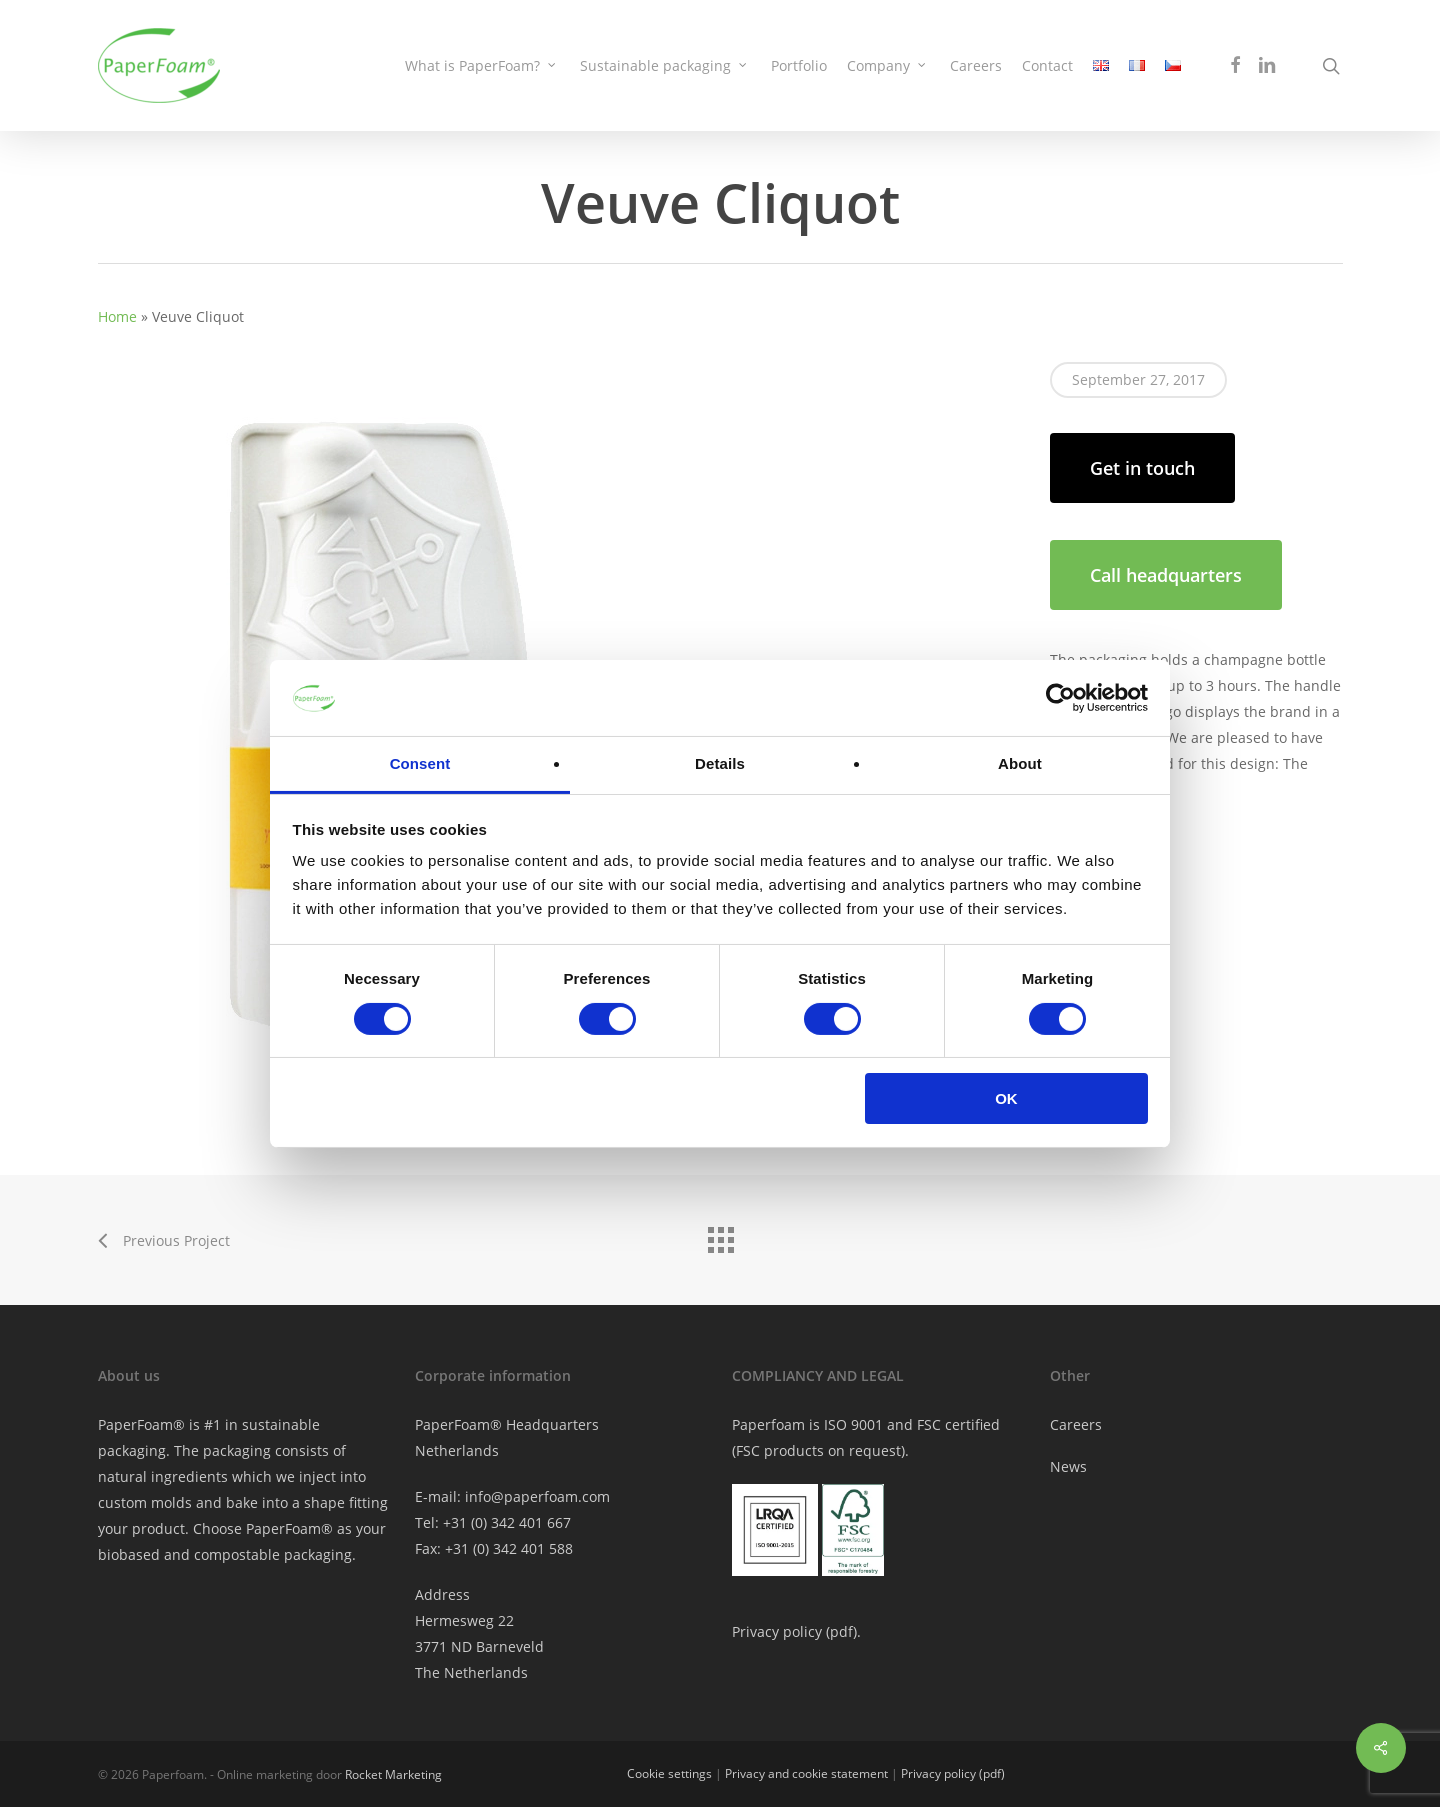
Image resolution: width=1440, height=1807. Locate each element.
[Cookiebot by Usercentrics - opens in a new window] (1060, 698)
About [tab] (1020, 763)
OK (1006, 1098)
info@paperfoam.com (537, 1496)
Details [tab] (720, 763)
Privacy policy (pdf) (953, 1773)
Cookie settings (669, 1773)
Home (117, 316)
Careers (1076, 1424)
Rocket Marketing (393, 1774)
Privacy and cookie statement (806, 1773)
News (1068, 1466)
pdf (841, 1631)
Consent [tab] (420, 763)
